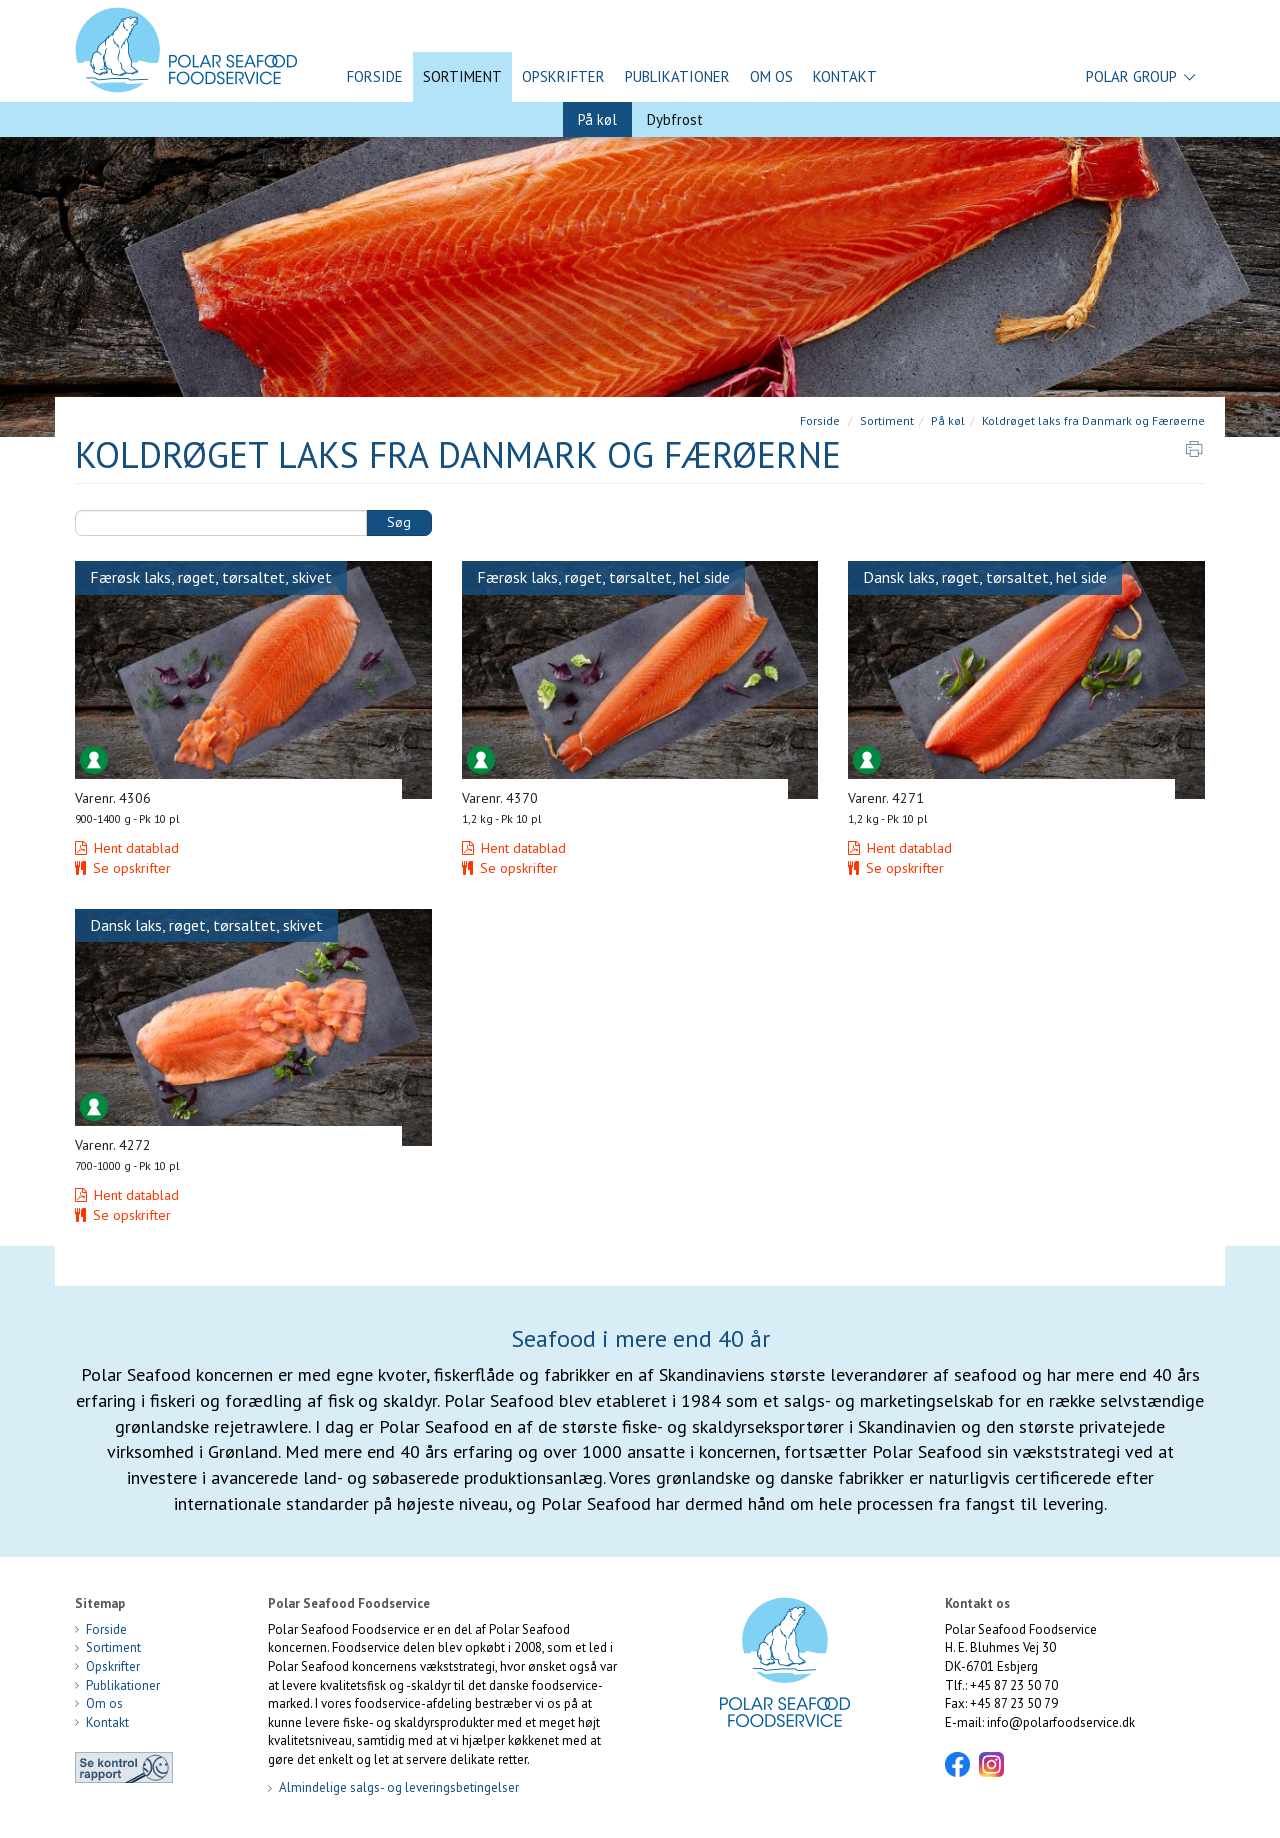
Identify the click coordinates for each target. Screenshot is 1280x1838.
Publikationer (677, 76)
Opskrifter (563, 76)
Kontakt (845, 76)
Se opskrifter (123, 868)
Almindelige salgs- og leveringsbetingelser (393, 1787)
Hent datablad (127, 848)
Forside (375, 76)
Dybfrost (675, 119)
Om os (771, 76)
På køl (597, 119)
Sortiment (462, 76)
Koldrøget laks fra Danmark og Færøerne (1093, 420)
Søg (399, 522)
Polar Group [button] (1140, 77)
